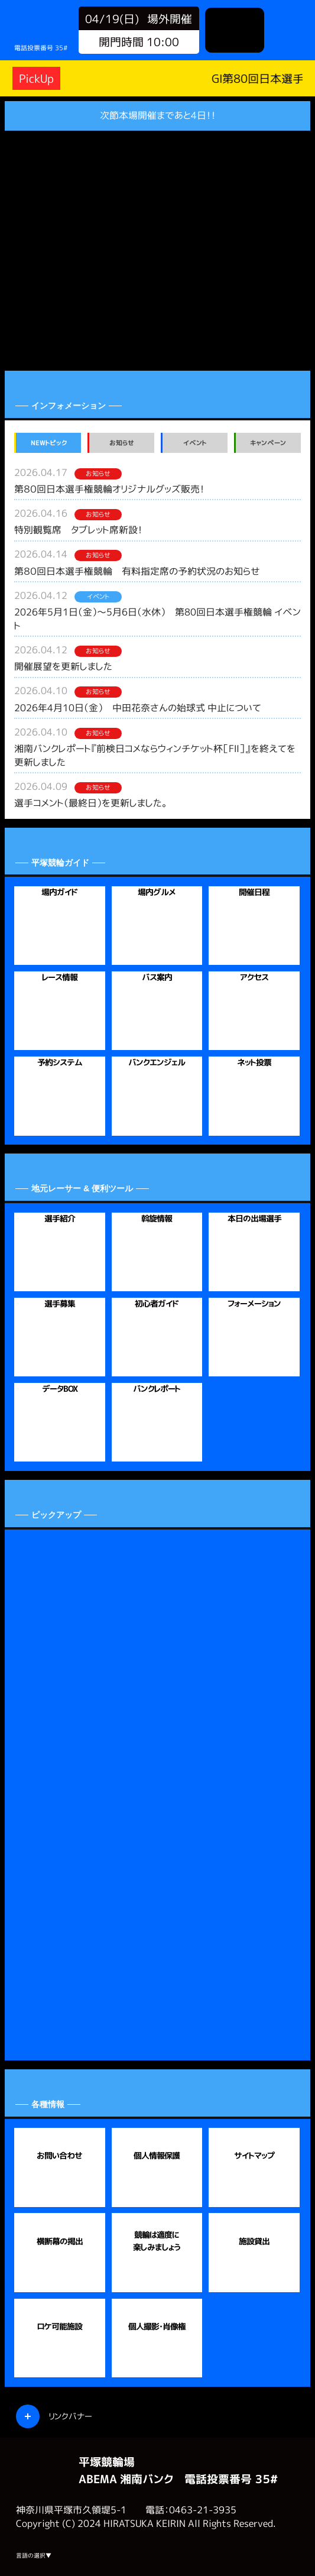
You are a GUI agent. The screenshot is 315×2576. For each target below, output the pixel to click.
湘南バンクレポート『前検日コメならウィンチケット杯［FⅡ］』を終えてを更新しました (154, 755)
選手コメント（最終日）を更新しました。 (90, 802)
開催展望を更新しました (63, 666)
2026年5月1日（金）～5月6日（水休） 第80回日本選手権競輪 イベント (157, 618)
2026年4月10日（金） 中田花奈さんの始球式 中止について (137, 707)
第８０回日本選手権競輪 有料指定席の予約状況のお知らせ (137, 571)
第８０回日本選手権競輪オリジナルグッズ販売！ (109, 488)
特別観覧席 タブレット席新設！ (78, 529)
